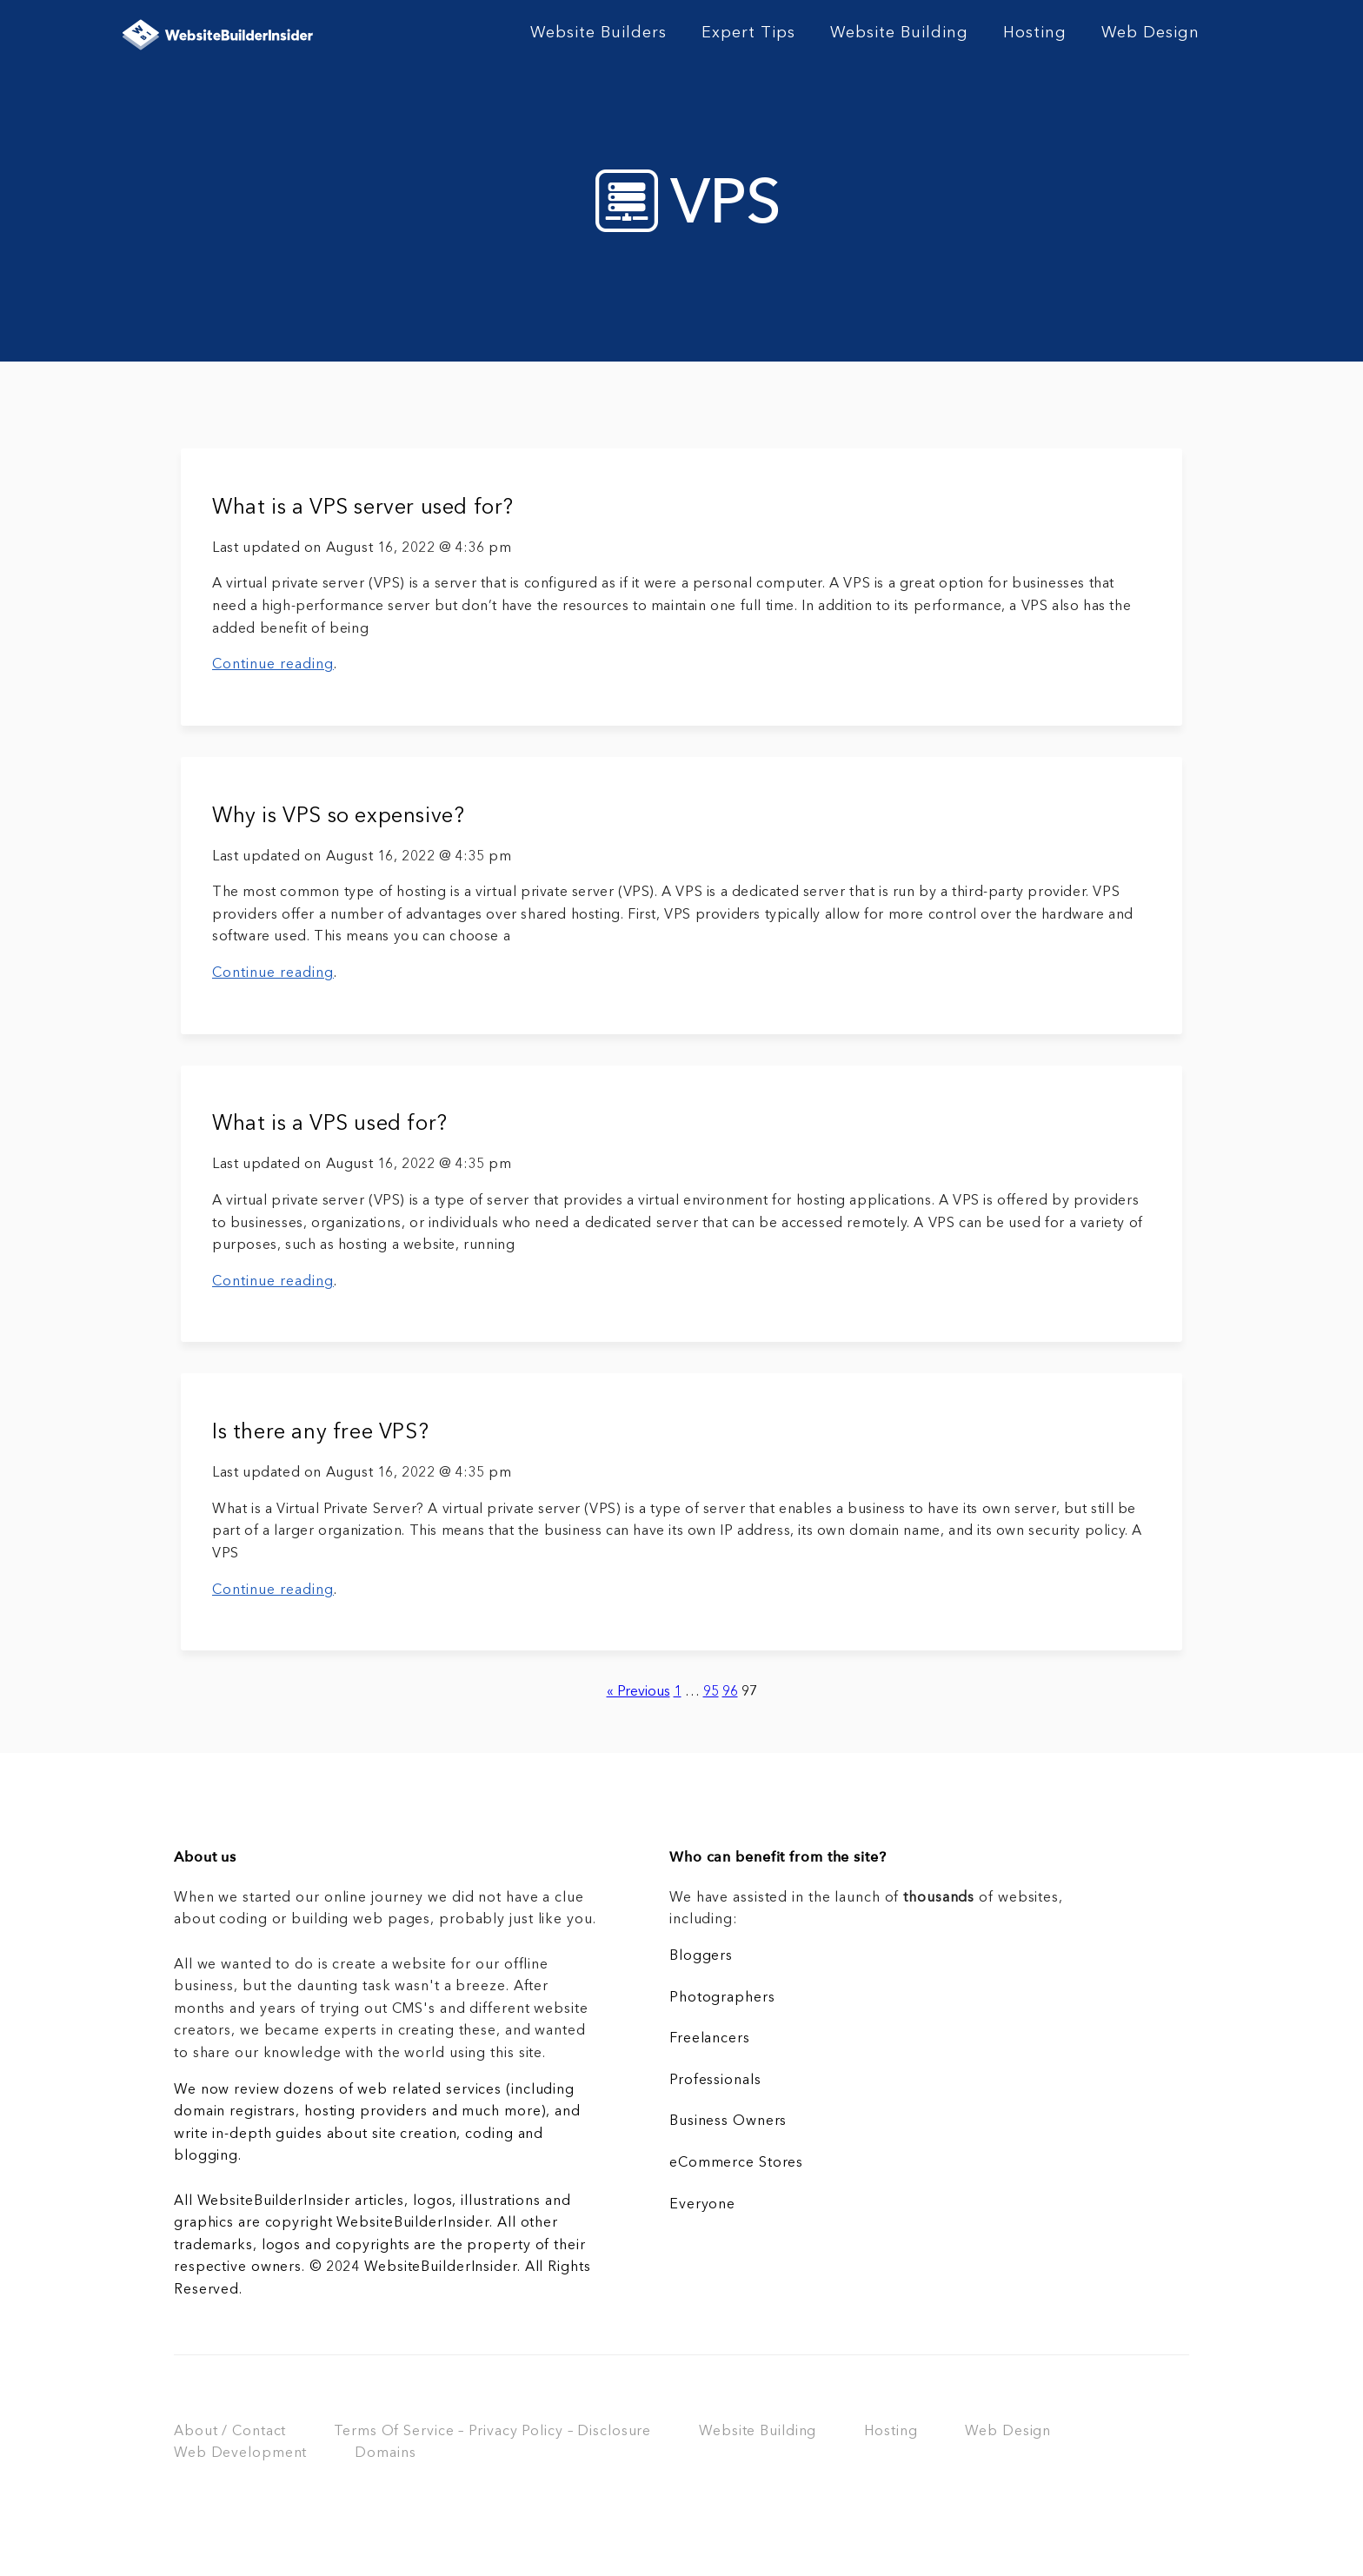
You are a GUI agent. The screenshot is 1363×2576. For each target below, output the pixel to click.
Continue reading (273, 665)
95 (711, 1692)
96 (730, 1692)
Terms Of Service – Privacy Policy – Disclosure (492, 2432)
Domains (385, 2453)
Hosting (1035, 33)
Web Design (1150, 33)
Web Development (240, 2453)
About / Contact (230, 2432)
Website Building (899, 33)
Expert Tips (748, 33)
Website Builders (598, 33)
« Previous (638, 1692)
